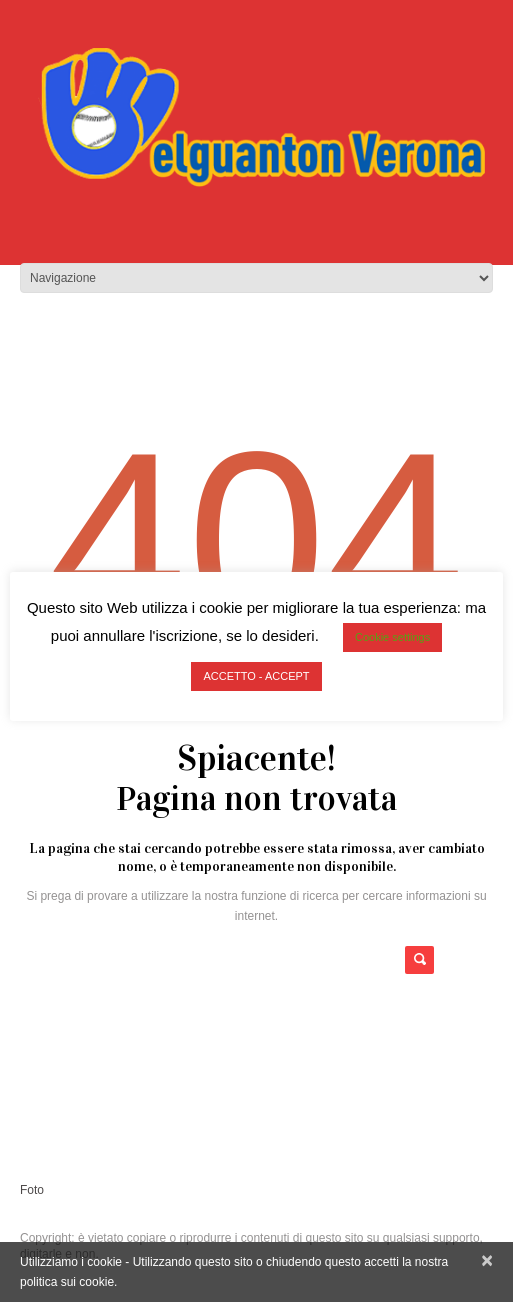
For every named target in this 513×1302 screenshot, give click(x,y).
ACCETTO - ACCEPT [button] (256, 676)
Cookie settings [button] (392, 637)
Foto (32, 1190)
